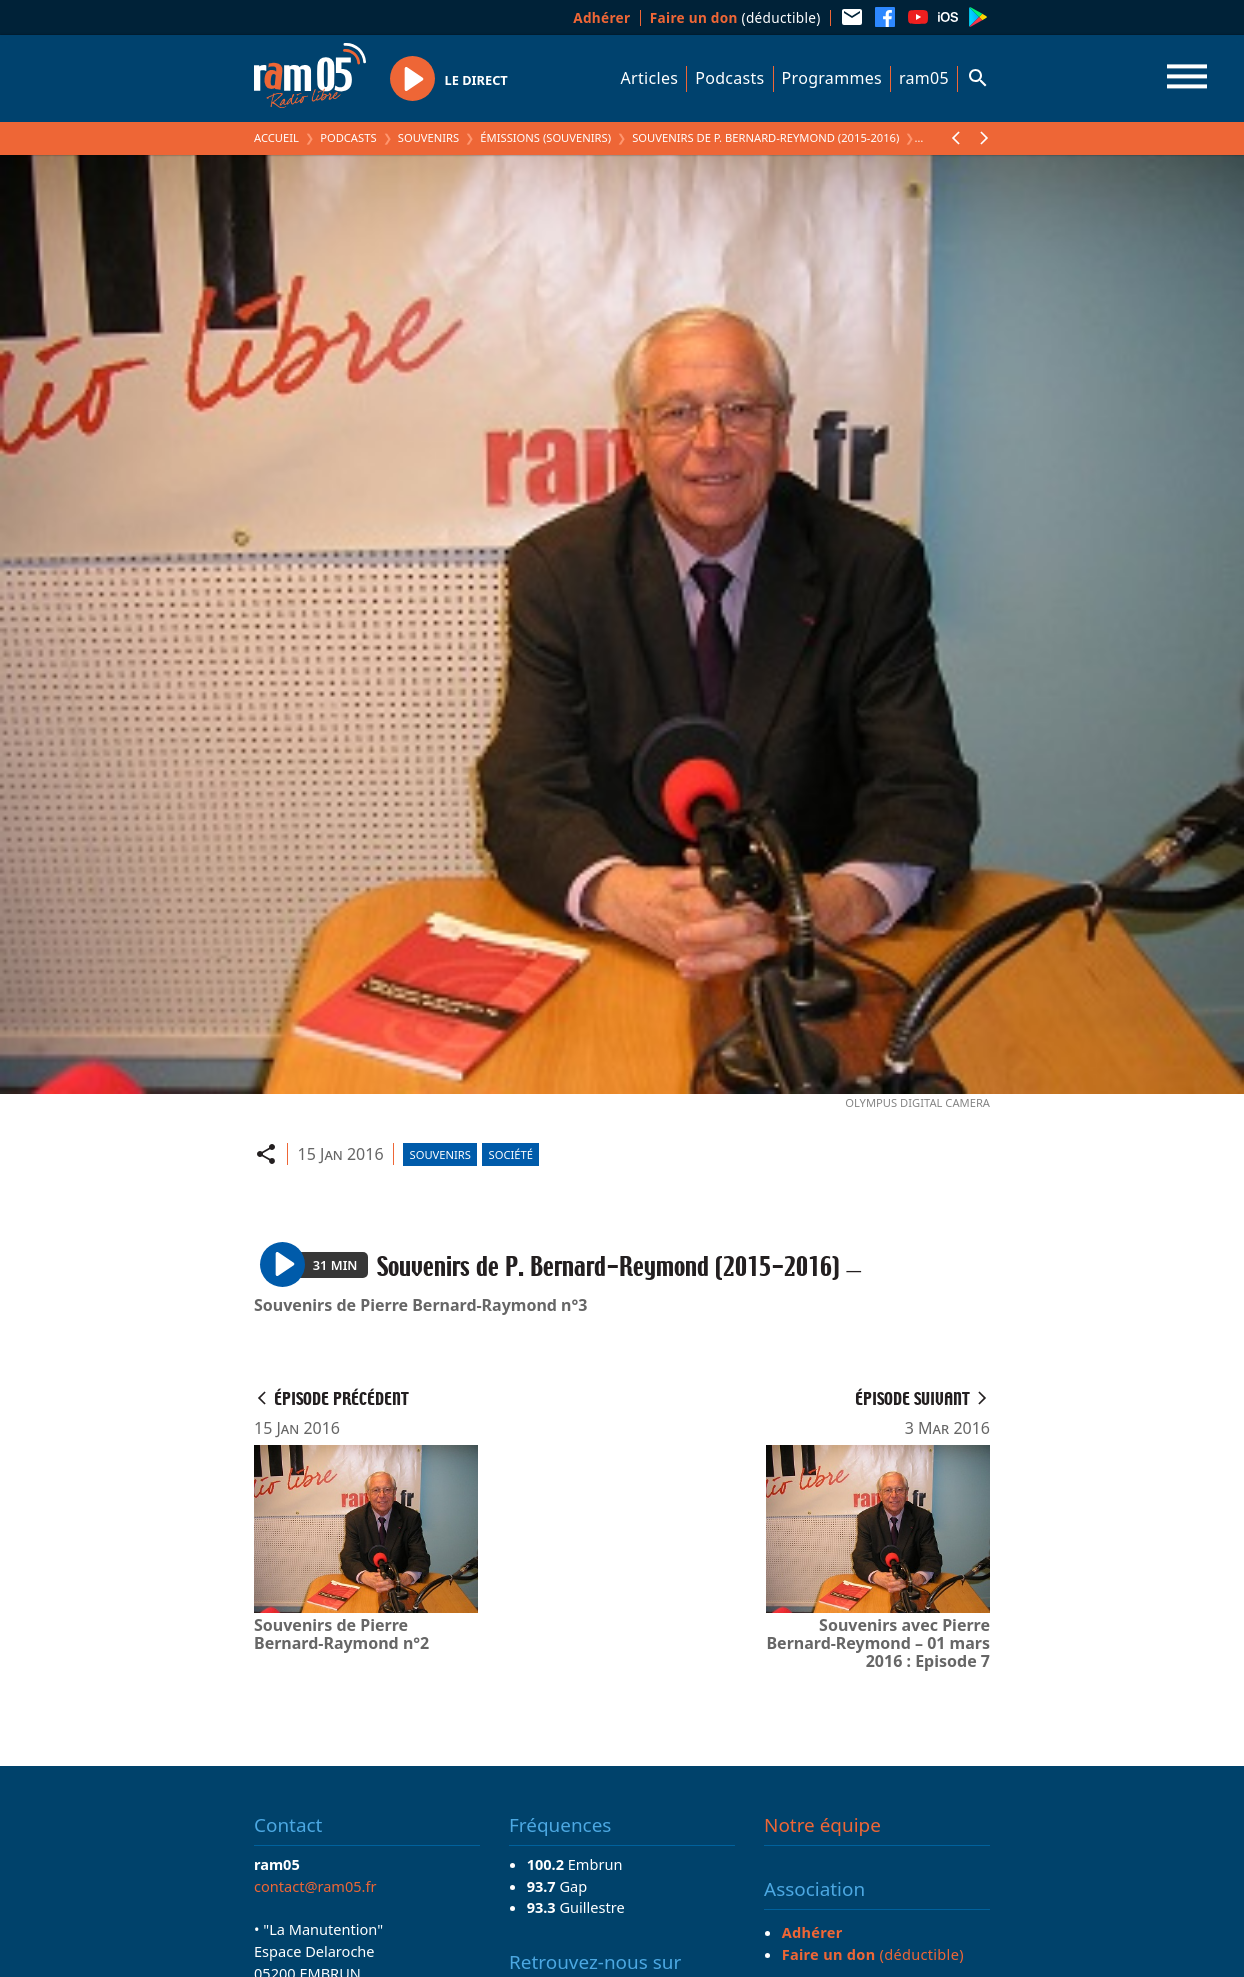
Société (511, 1154)
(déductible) (735, 17)
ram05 (924, 78)
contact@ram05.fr (315, 1886)
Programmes (832, 78)
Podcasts (729, 78)
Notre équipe (822, 1825)
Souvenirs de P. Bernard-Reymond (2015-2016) (765, 137)
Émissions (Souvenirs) (545, 137)
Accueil (276, 137)
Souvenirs (428, 137)
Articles (650, 78)
